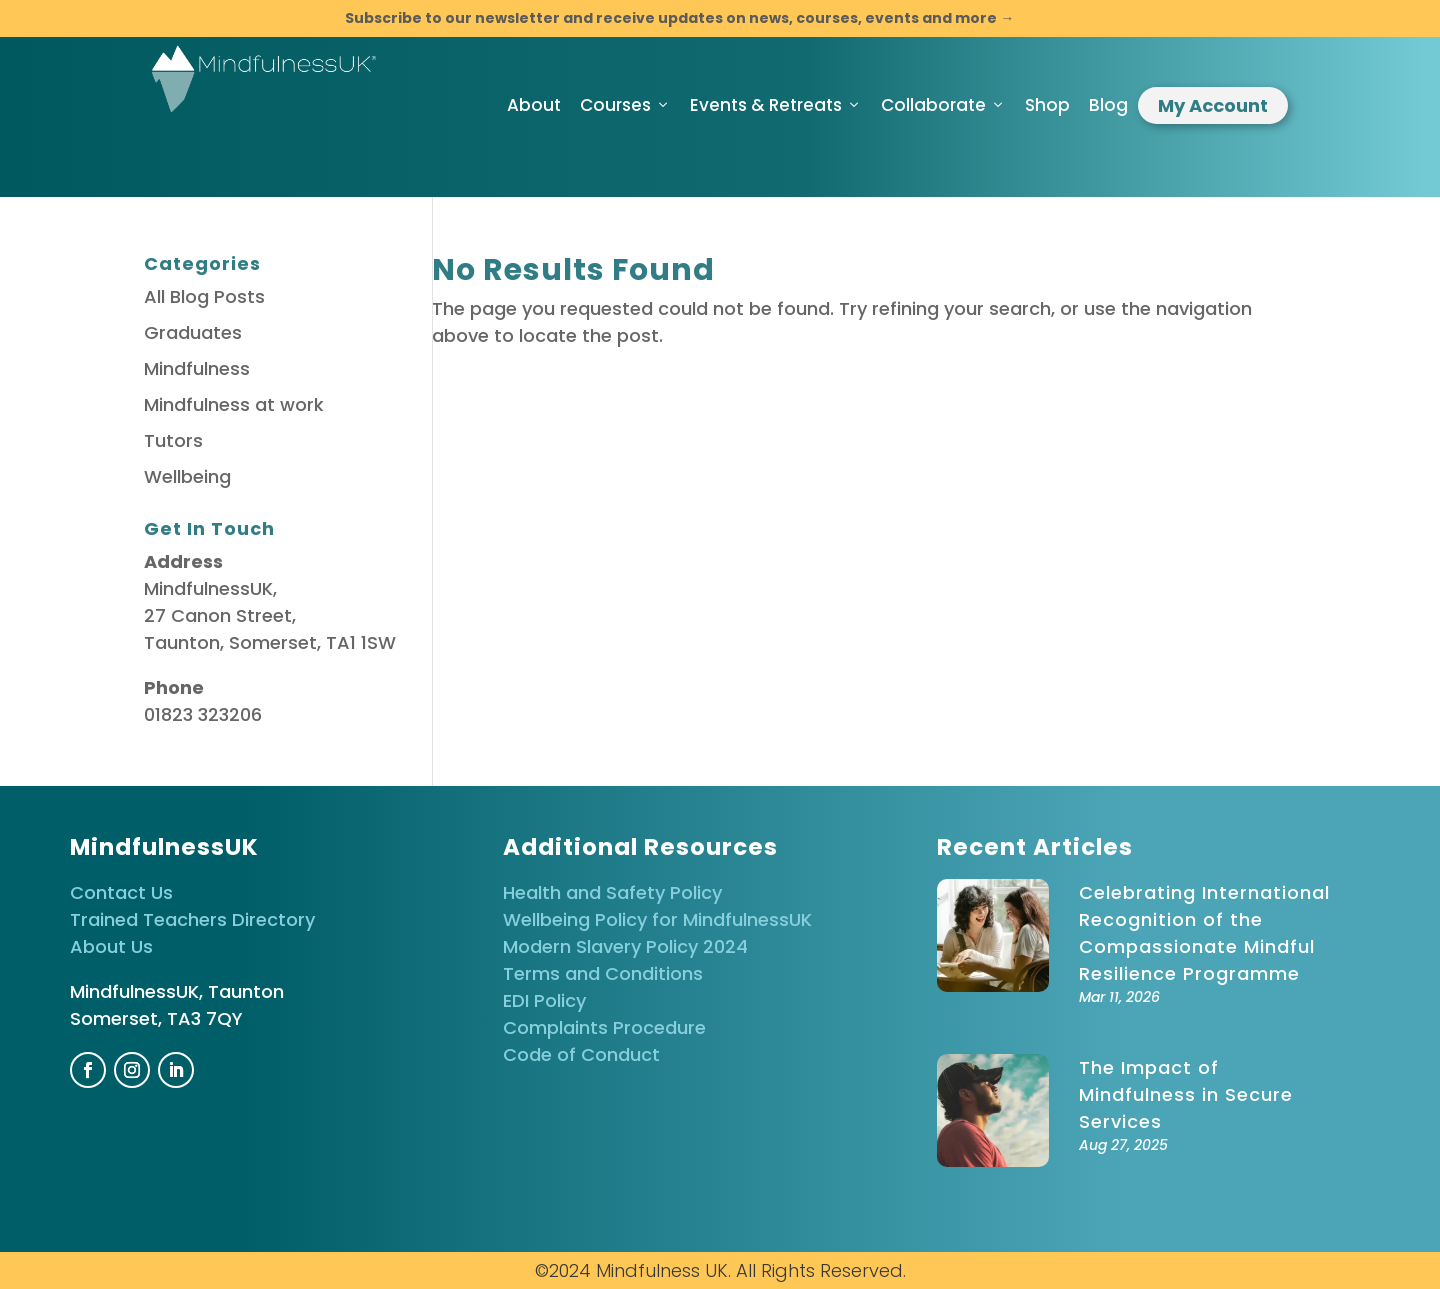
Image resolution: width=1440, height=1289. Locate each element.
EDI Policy (544, 1000)
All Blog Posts (204, 296)
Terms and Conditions (603, 973)
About (534, 105)
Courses (625, 105)
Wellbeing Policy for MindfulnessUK (657, 919)
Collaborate (943, 105)
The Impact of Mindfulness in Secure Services (1186, 1094)
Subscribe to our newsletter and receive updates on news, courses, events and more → (679, 18)
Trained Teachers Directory (192, 919)
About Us (111, 946)
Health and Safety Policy (612, 892)
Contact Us (121, 892)
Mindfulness (197, 368)
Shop (1047, 105)
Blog (1108, 105)
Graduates (193, 332)
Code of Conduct (581, 1054)
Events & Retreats (776, 105)
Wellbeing (187, 476)
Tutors (173, 440)
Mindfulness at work (234, 404)
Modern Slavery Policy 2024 (625, 946)
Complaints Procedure (604, 1027)
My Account (1213, 105)
